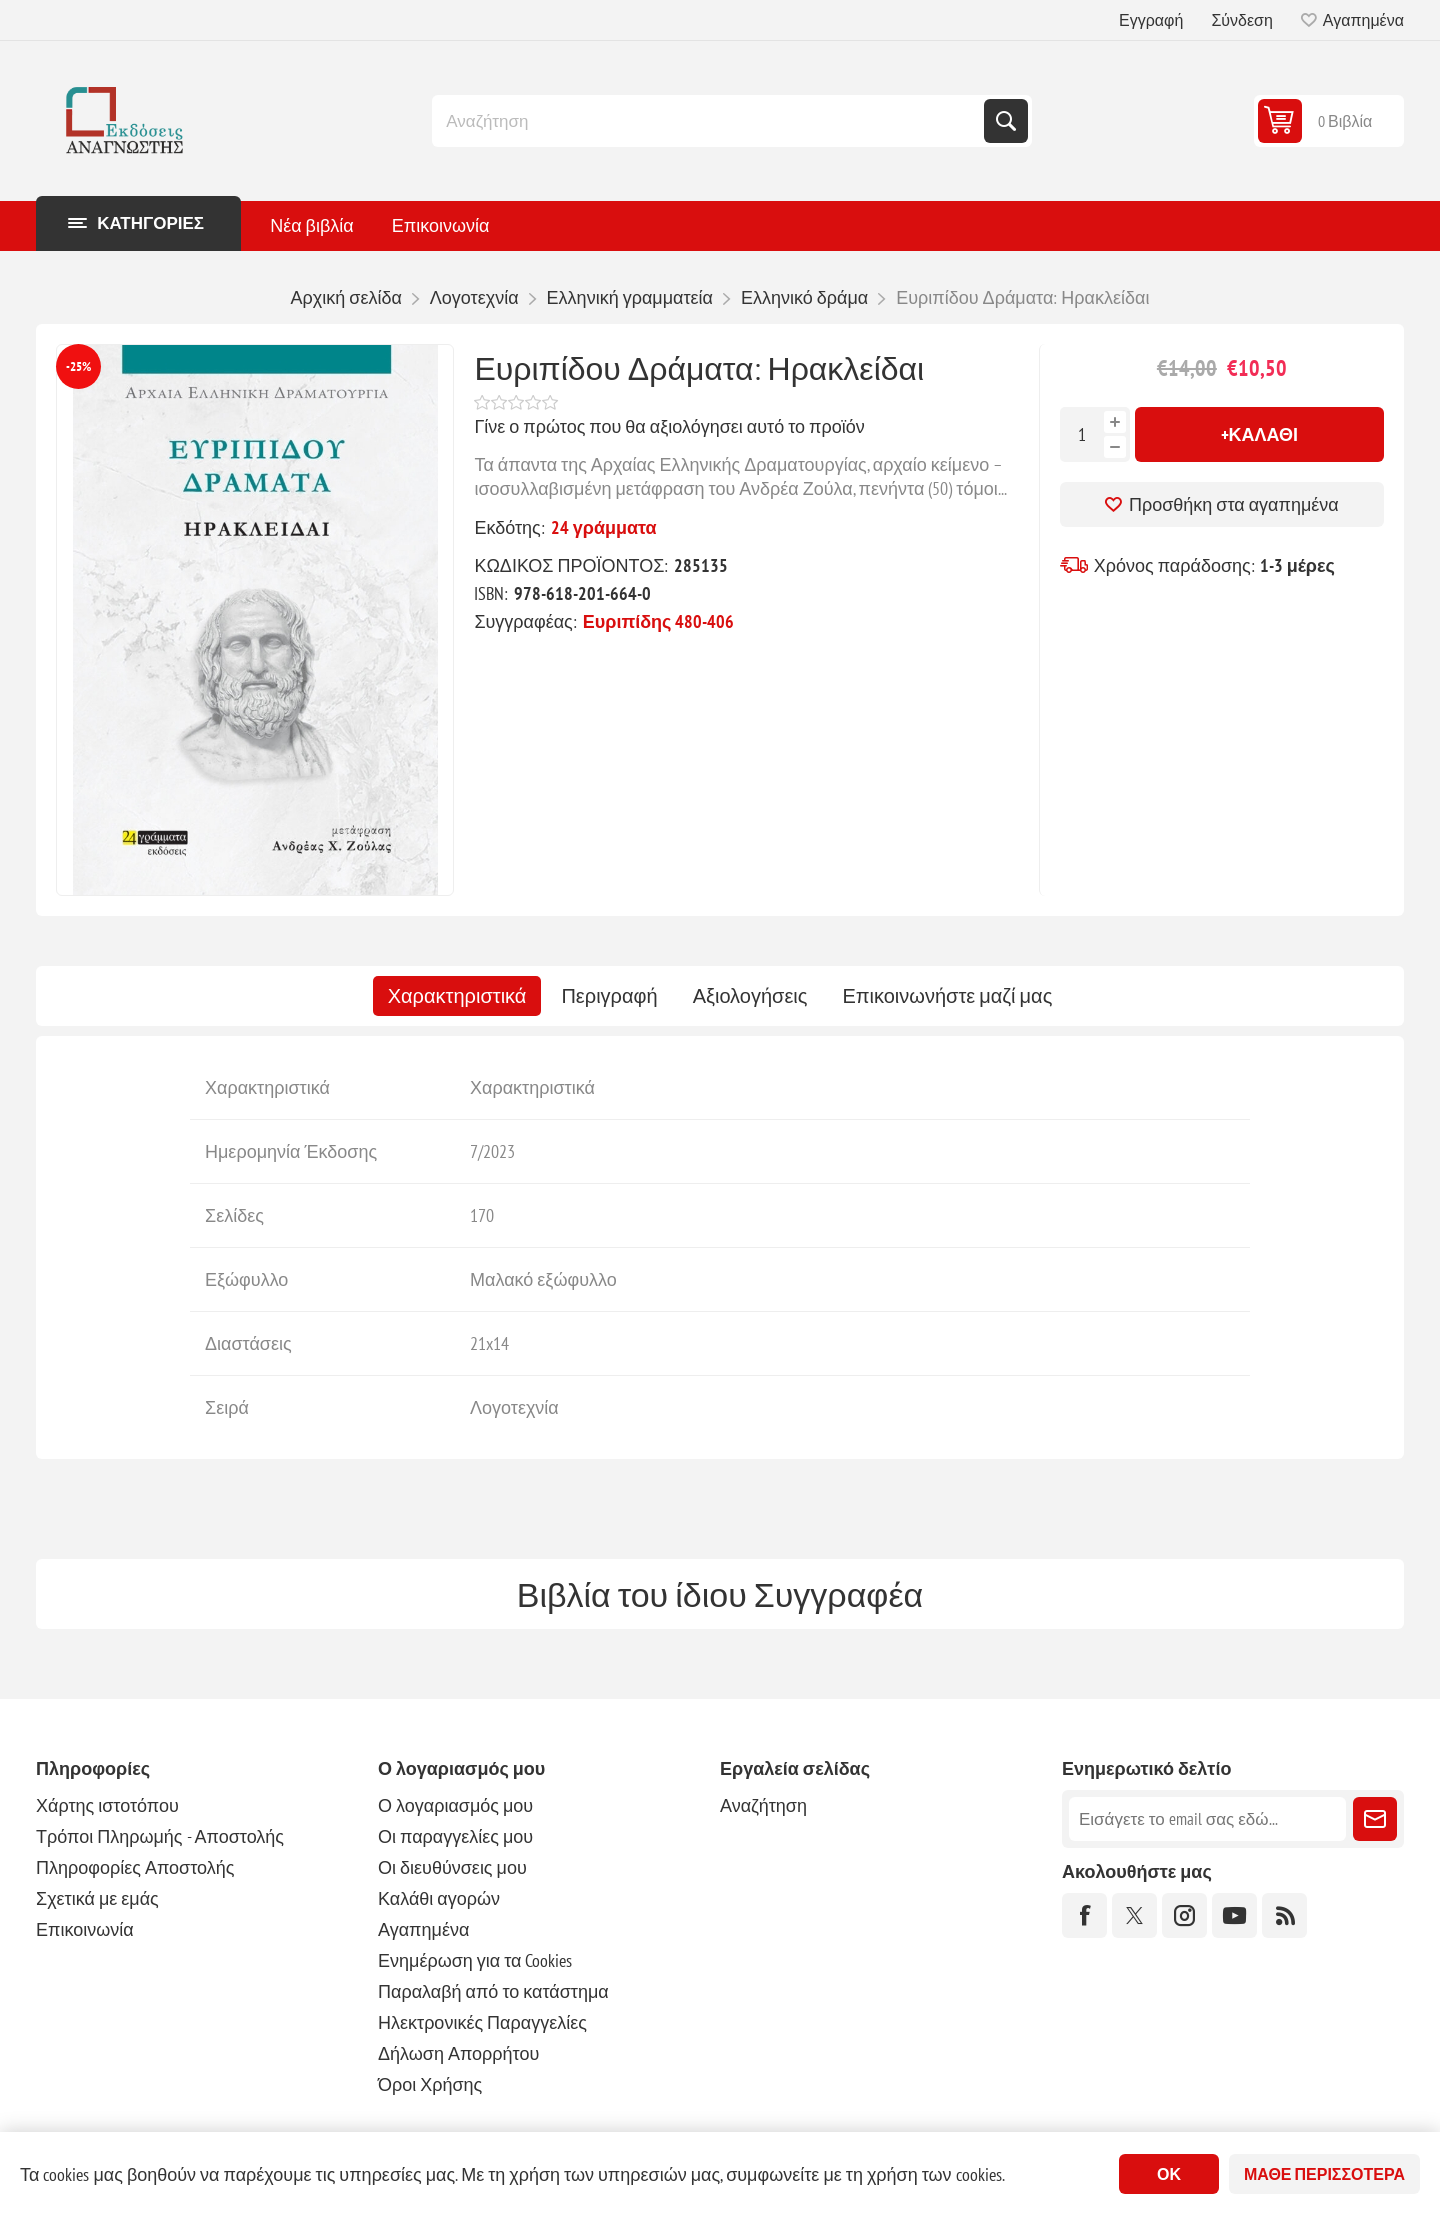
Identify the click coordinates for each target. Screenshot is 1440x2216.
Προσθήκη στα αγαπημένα (1234, 504)
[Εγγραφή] (1207, 1819)
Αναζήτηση (1006, 121)
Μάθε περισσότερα (1324, 2174)
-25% (78, 366)
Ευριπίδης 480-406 (659, 621)
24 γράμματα (604, 527)
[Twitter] (1134, 1915)
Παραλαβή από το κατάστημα (493, 1991)
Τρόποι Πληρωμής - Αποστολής (160, 1836)
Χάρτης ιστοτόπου (107, 1805)
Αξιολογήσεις (750, 996)
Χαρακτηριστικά (457, 996)
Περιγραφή (609, 996)
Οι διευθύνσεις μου (452, 1867)
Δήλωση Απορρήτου (458, 2053)
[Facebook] (1084, 1915)
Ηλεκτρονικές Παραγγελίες (482, 2022)
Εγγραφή (1151, 20)
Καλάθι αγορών (439, 1898)
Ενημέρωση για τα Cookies (475, 1960)
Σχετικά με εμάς (97, 1898)
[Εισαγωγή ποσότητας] (1082, 434)
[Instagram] (1184, 1915)
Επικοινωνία (85, 1929)
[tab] (457, 996)
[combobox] (710, 121)
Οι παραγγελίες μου (455, 1836)
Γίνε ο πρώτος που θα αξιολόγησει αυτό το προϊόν (669, 426)
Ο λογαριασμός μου (455, 1805)
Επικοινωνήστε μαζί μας (947, 996)
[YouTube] (1234, 1915)
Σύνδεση (1241, 20)
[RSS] (1284, 1915)
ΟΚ (1169, 2174)
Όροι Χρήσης (430, 2084)
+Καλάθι (1260, 434)
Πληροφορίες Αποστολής (135, 1867)
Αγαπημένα (423, 1929)
